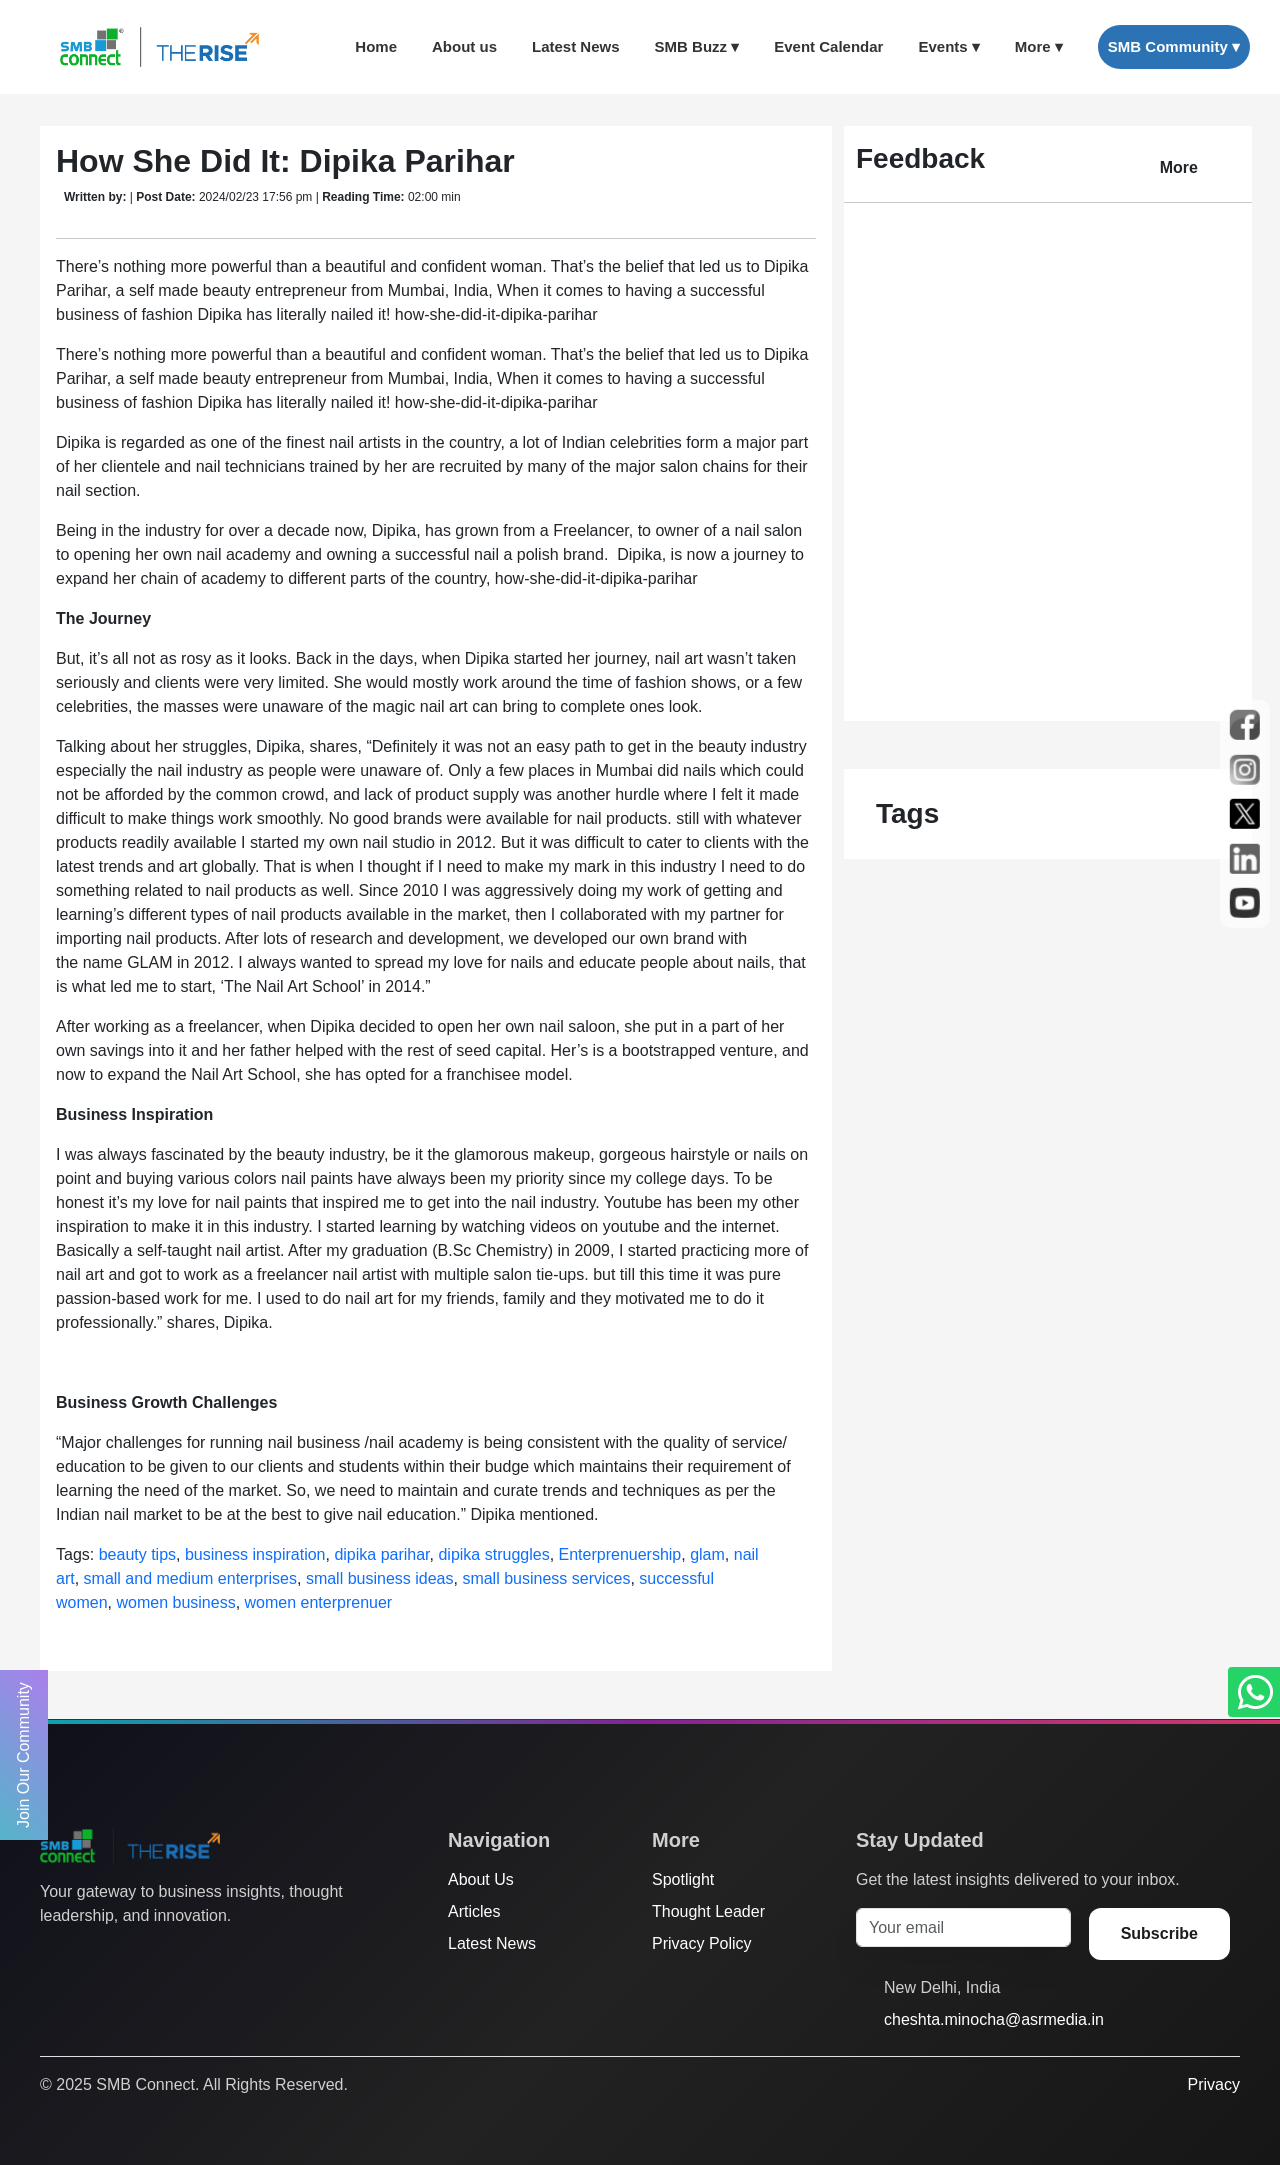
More (1179, 167)
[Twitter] (51, 1956)
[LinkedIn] (165, 1956)
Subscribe (1159, 1933)
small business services (546, 1578)
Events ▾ (948, 46)
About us (464, 46)
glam (707, 1554)
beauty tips (137, 1554)
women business (175, 1602)
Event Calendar (828, 46)
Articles (474, 1911)
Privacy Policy (702, 1943)
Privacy (1214, 2084)
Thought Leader (708, 1911)
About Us (481, 1879)
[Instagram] (127, 1956)
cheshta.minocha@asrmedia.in (994, 2019)
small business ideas (380, 1578)
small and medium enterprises (190, 1578)
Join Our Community (23, 1755)
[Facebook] (89, 1956)
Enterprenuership (620, 1554)
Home (376, 46)
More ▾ (1039, 46)
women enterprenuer (319, 1602)
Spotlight (683, 1879)
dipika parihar (381, 1554)
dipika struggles (493, 1554)
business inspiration (255, 1554)
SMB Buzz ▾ (697, 46)
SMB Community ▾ (1174, 46)
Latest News (576, 46)
